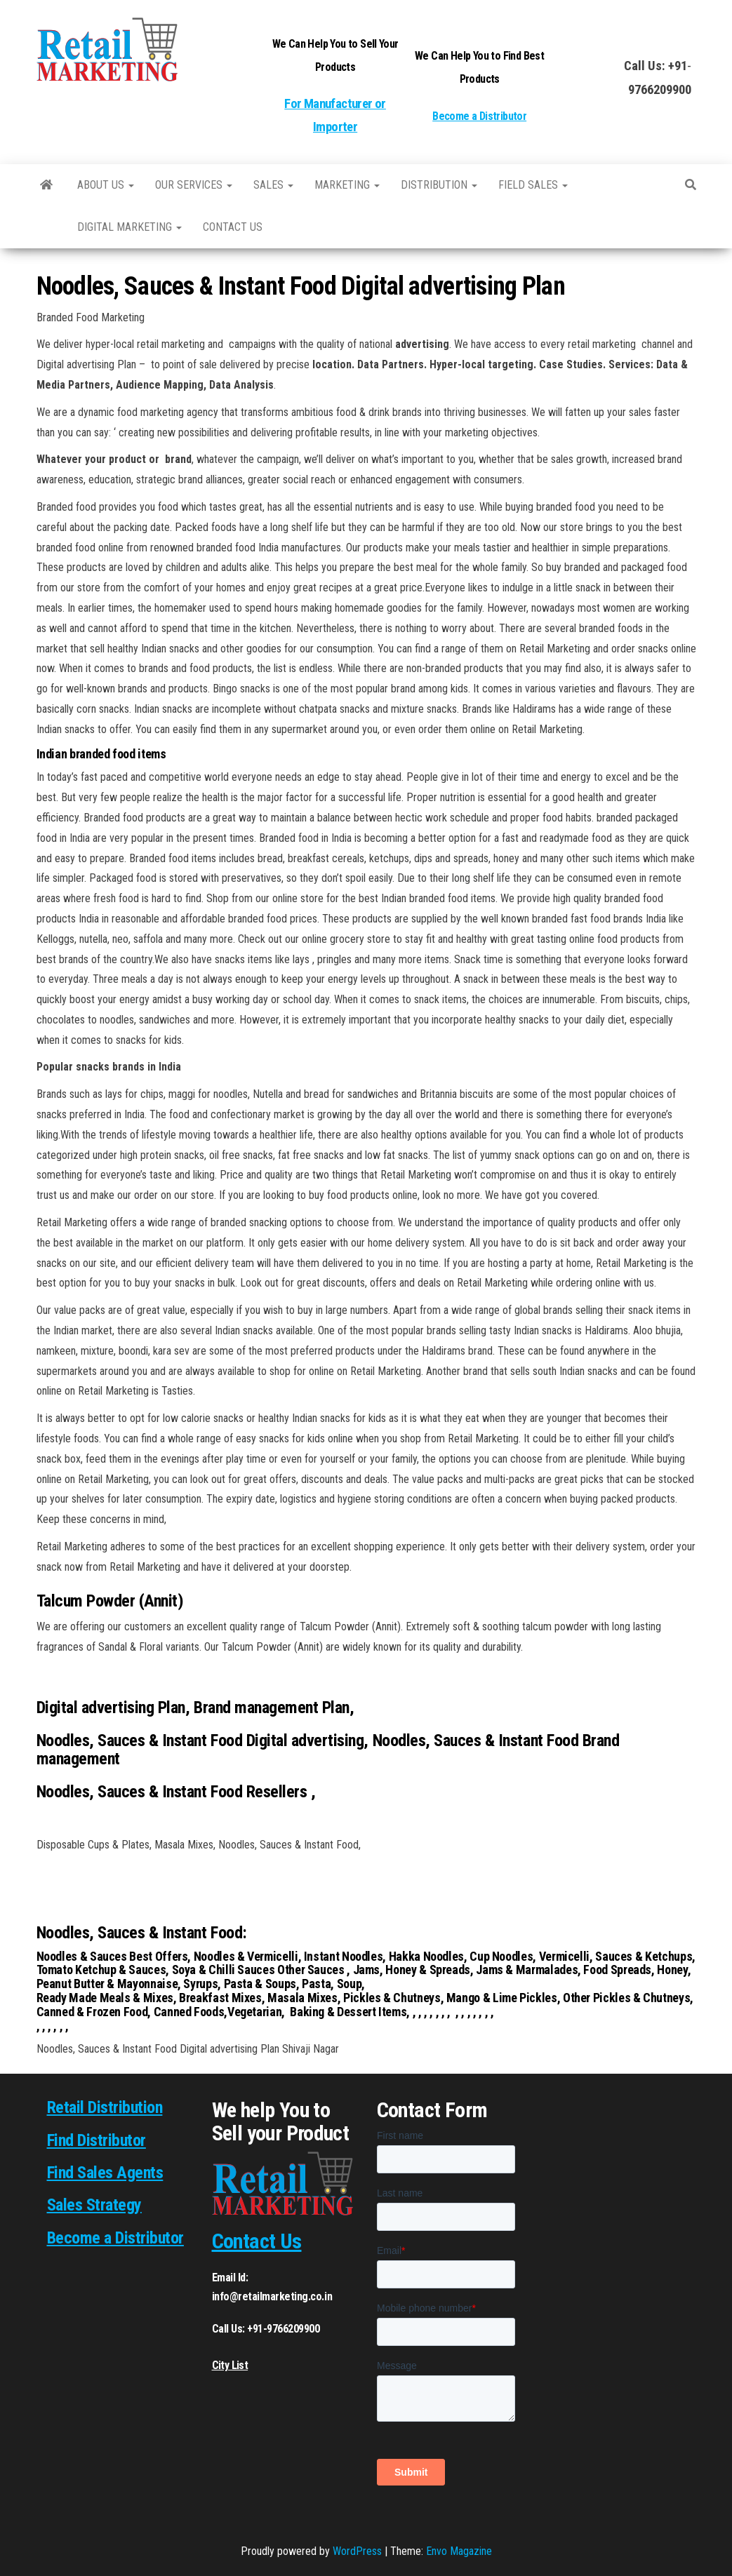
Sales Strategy (94, 2205)
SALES (273, 185)
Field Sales (533, 185)
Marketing (347, 185)
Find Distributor (96, 2140)
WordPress (357, 2551)
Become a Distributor (479, 116)
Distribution (439, 185)
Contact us (232, 227)
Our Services (193, 185)
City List (230, 2365)
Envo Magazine (459, 2551)
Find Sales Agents (105, 2172)
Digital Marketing (129, 227)
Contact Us (257, 2241)
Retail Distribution (105, 2107)
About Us (105, 185)
